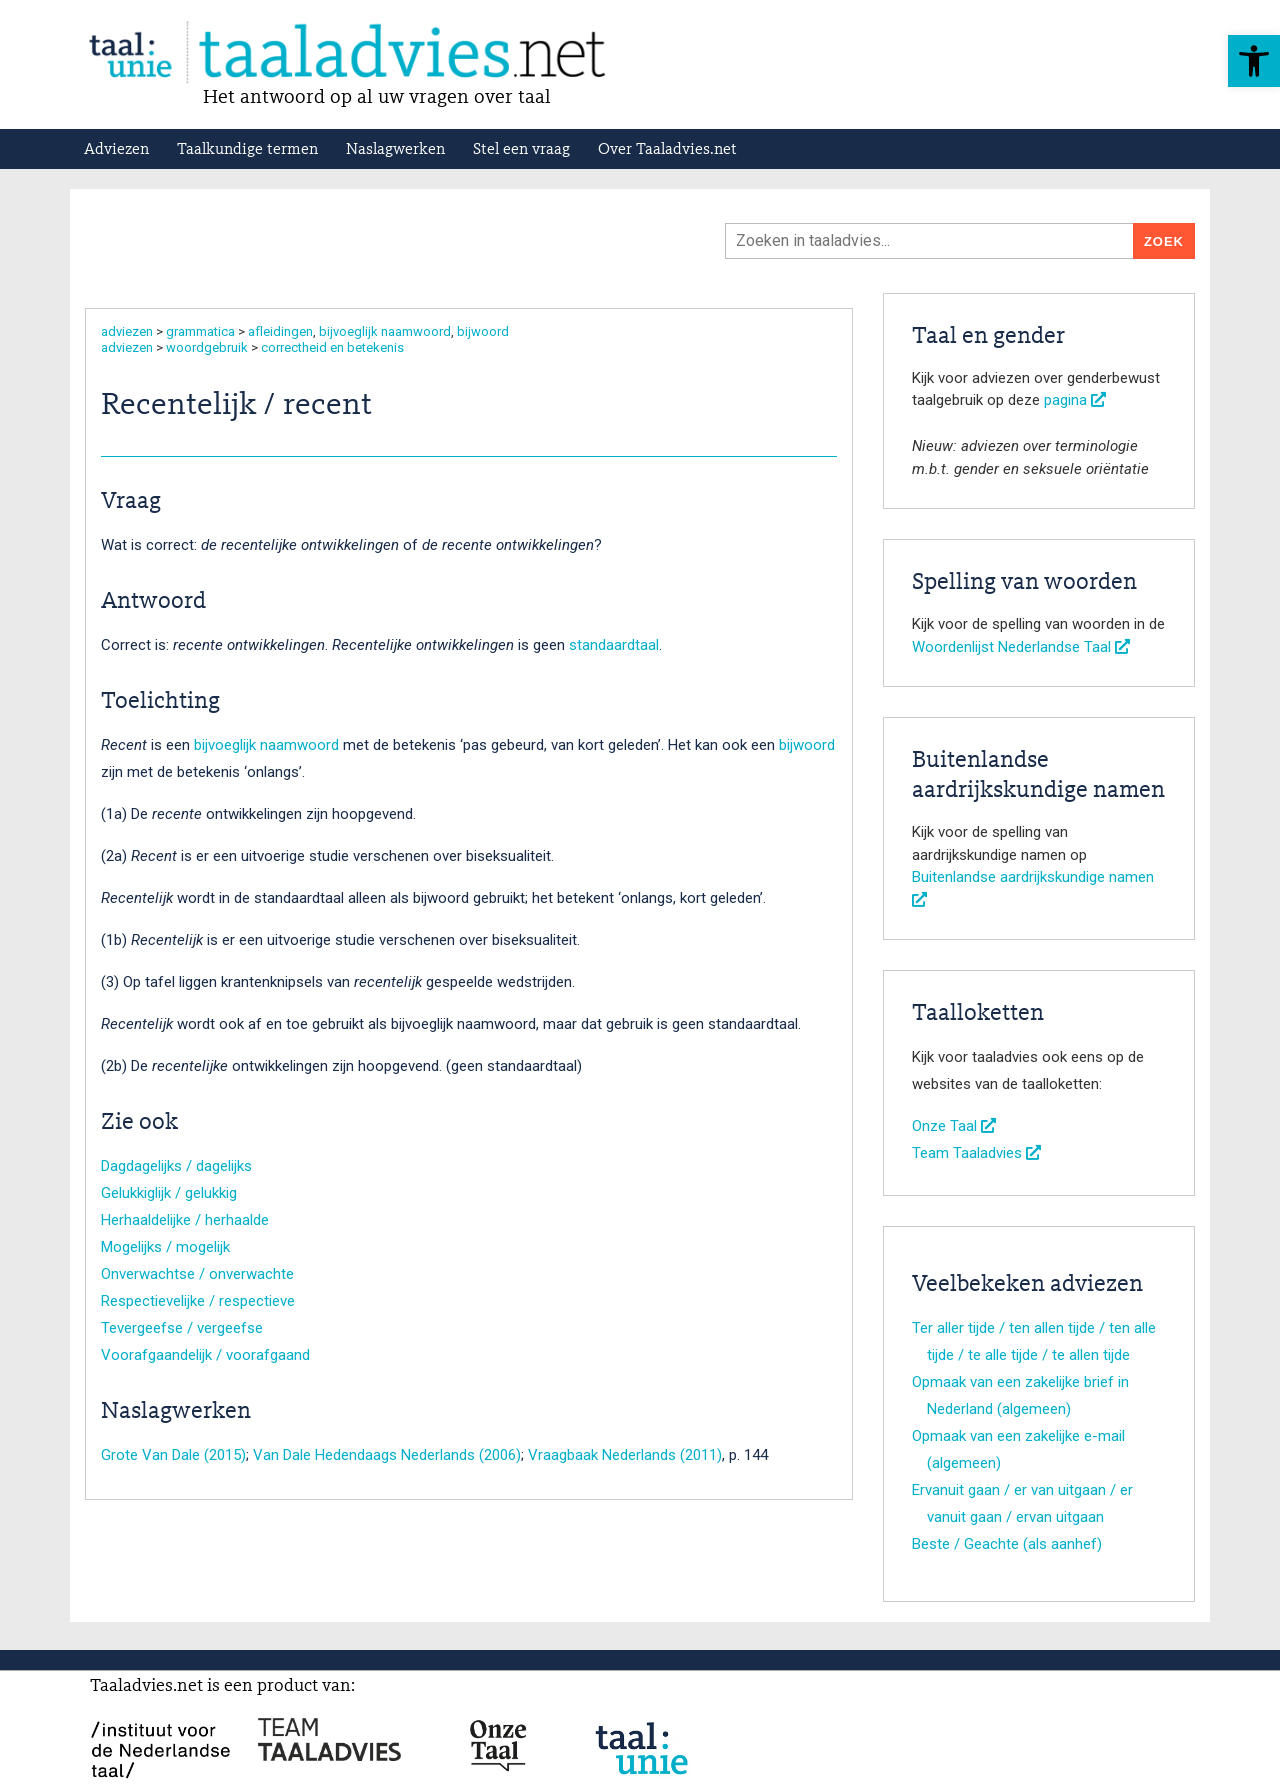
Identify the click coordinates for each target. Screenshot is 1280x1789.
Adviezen (116, 150)
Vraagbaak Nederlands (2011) (625, 1455)
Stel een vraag (521, 150)
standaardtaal (614, 645)
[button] (1254, 61)
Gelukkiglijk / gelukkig (169, 1193)
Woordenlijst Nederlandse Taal (1021, 647)
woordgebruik (207, 347)
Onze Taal (954, 1126)
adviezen (127, 331)
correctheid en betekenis (332, 347)
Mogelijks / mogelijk (165, 1247)
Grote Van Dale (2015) (173, 1455)
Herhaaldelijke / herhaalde (185, 1220)
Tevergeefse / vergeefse (182, 1328)
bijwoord (483, 331)
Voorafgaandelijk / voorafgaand (205, 1355)
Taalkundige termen (247, 150)
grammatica (200, 331)
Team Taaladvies (976, 1153)
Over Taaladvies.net (667, 150)
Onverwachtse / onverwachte (197, 1274)
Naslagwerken (395, 150)
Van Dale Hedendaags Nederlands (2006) (387, 1455)
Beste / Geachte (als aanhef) (1007, 1544)
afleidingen (280, 331)
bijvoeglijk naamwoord (385, 331)
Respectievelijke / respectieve (198, 1301)
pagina (1075, 400)
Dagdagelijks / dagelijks (176, 1166)
